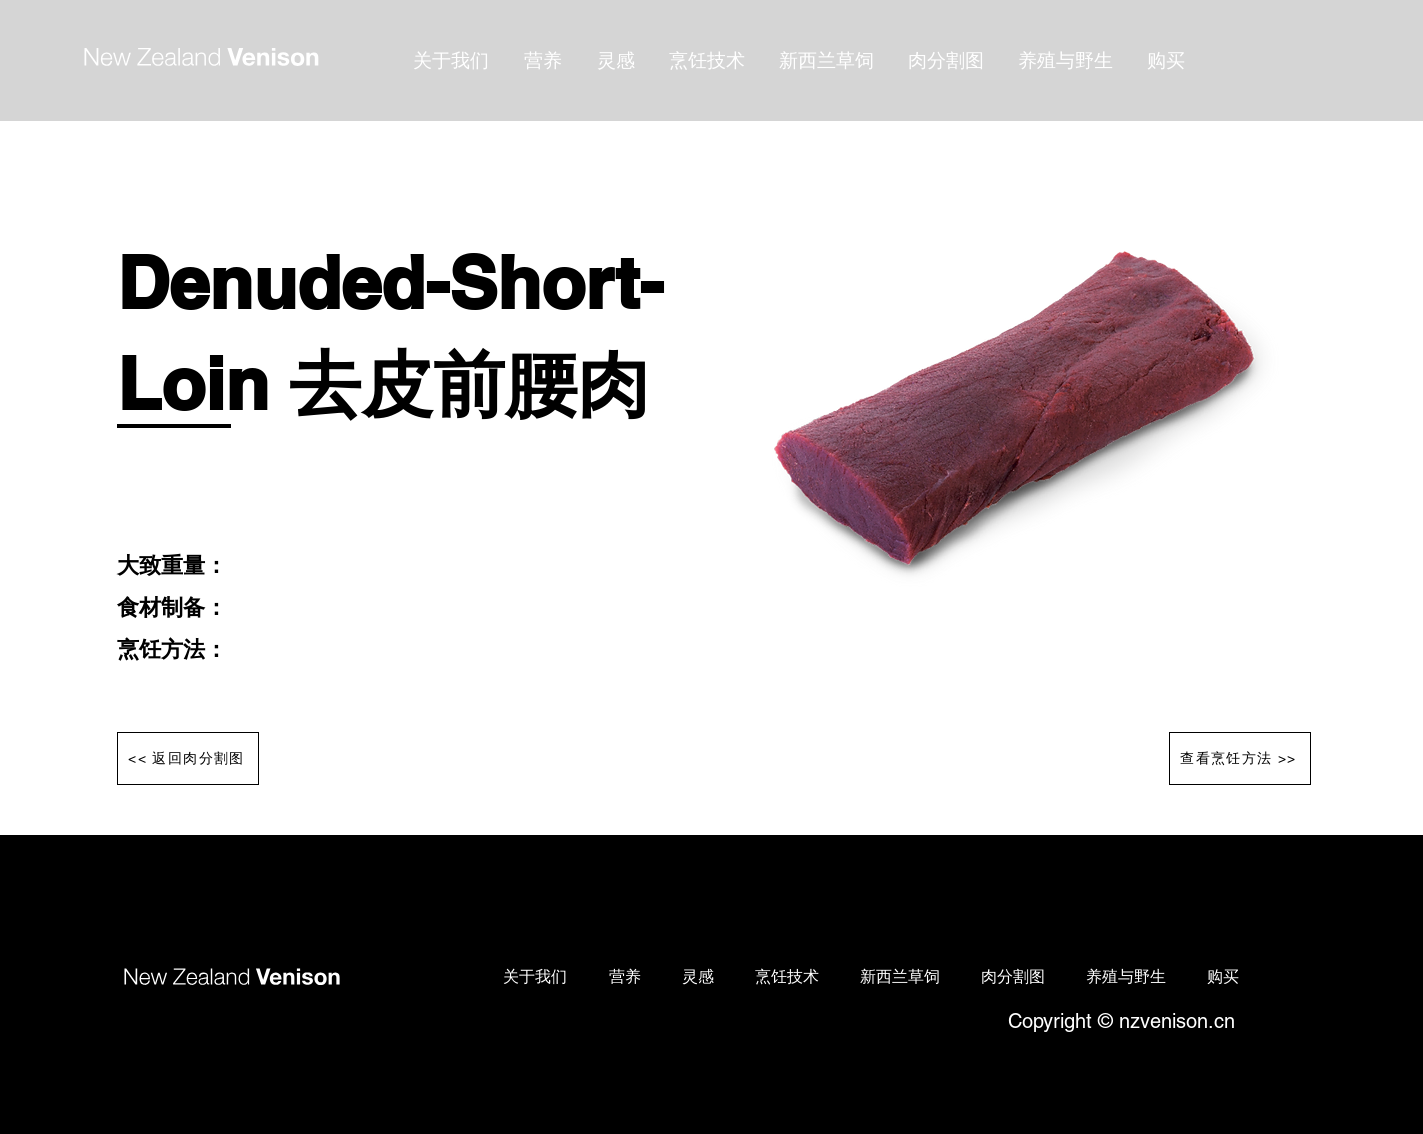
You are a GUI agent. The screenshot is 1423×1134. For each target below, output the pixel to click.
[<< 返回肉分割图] (188, 758)
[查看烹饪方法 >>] (1240, 758)
